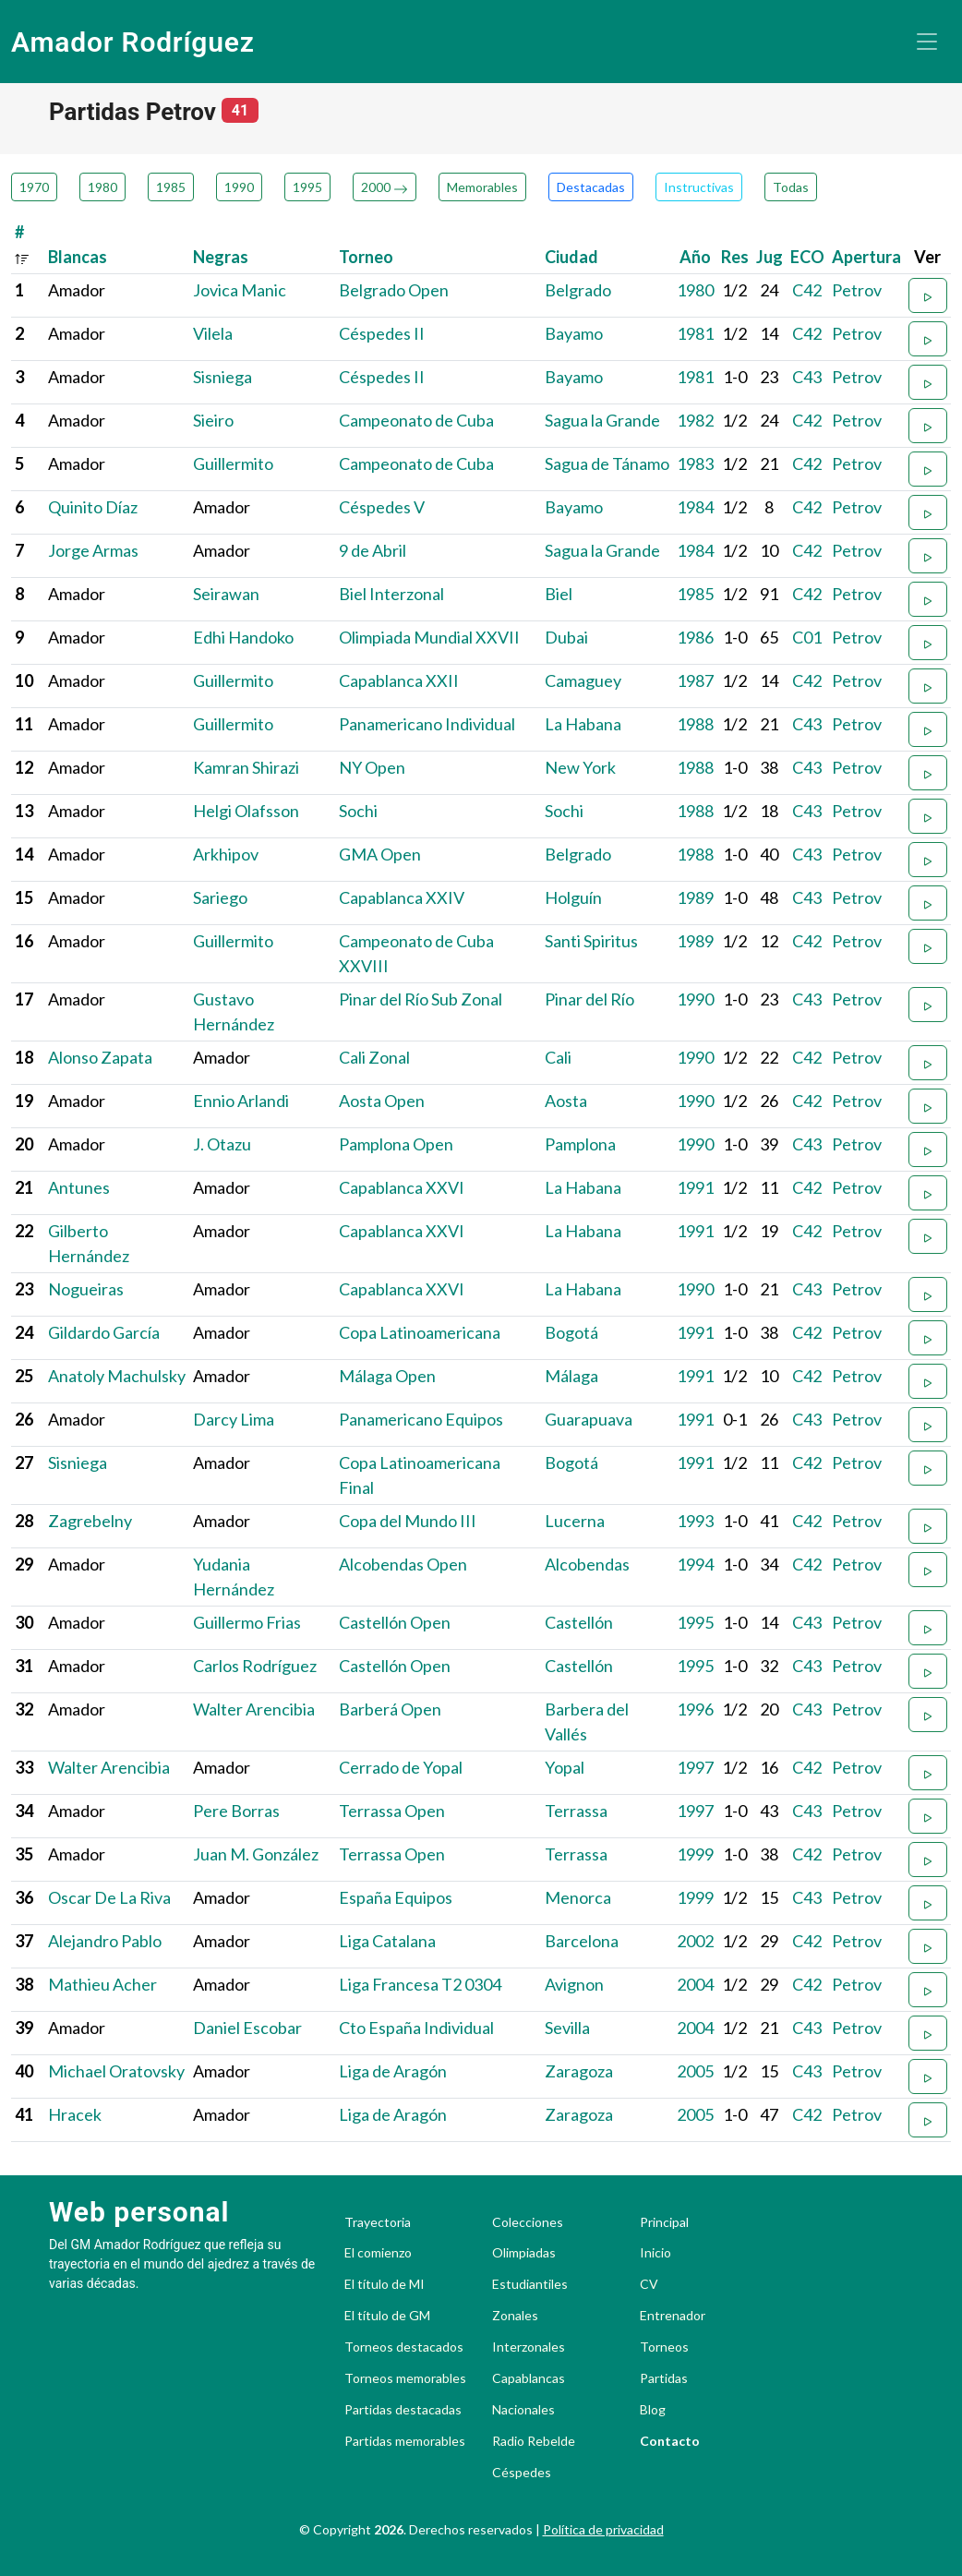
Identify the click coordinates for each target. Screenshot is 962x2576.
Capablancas (528, 2378)
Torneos (664, 2347)
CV (649, 2284)
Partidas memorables (404, 2441)
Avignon (574, 1984)
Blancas (77, 257)
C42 (807, 290)
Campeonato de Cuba (416, 420)
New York (580, 767)
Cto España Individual (416, 2027)
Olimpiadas (524, 2252)
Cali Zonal (374, 1057)
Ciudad (571, 257)
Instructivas (699, 187)
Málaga (571, 1376)
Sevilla (567, 2027)
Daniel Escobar (247, 2027)
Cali (558, 1057)
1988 (695, 724)
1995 (307, 187)
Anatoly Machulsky (117, 1376)
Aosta (566, 1100)
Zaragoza (579, 2071)
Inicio (655, 2252)
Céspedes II (382, 333)
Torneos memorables (405, 2378)
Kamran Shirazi (246, 767)
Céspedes (521, 2472)
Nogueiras (86, 1289)
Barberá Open (390, 1709)
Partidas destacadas (403, 2409)
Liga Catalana (387, 1941)
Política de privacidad (603, 2529)
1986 (695, 637)
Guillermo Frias (247, 1622)
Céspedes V (382, 507)
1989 (695, 897)
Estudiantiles (530, 2284)
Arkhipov (226, 854)
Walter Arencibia (254, 1709)
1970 (34, 187)
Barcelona (582, 1941)
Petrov (857, 290)
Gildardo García (104, 1332)
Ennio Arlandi (241, 1100)
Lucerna (575, 1521)
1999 (695, 1854)
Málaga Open (387, 1376)
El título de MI (384, 2284)
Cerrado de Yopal (401, 1767)
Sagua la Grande (602, 420)
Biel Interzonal (391, 594)
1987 (695, 680)
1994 (695, 1564)
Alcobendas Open (403, 1564)
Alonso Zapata (100, 1057)
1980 (102, 187)
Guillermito (233, 463)
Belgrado (578, 290)
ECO (807, 257)
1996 (695, 1709)
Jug (769, 257)
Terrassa (576, 1810)
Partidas (664, 2378)
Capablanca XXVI (401, 1187)
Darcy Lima (233, 1419)
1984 (695, 507)
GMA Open (380, 854)
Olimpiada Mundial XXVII (429, 637)
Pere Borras (236, 1810)
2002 (695, 1941)
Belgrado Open (394, 290)
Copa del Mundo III (407, 1521)
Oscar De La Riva (109, 1897)
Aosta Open (382, 1100)
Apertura (866, 257)
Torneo (366, 257)
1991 (695, 1187)
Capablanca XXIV (401, 897)
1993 (695, 1521)
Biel (558, 594)
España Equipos (395, 1897)
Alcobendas (587, 1564)
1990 (239, 187)
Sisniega (222, 377)
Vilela (213, 333)
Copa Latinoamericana (419, 1332)
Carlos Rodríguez (255, 1665)
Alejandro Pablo (105, 1941)
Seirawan (226, 594)
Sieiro (213, 420)
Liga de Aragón (393, 2071)
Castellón (579, 1622)
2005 (695, 2071)
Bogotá (571, 1332)
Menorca (578, 1897)
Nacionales (523, 2409)
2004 (695, 1984)
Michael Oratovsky (116, 2071)
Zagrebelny (90, 1521)
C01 (807, 637)
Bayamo (574, 333)
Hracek (75, 2114)
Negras (220, 257)
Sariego (220, 897)
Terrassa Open (392, 1810)
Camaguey (583, 680)
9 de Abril (372, 550)
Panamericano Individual (427, 724)
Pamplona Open (396, 1144)
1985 (171, 187)
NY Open (372, 767)
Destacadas (591, 187)
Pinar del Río (589, 999)
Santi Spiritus (591, 941)
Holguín (573, 897)
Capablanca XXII (399, 680)
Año (695, 257)
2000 (384, 187)
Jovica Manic (239, 290)
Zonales (515, 2315)
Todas (791, 187)
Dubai (566, 637)
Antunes (79, 1187)
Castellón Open (395, 1622)
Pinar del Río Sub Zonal (420, 999)
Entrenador (672, 2315)
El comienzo (378, 2252)
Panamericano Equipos (421, 1419)
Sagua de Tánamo (607, 463)
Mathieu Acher (102, 1984)
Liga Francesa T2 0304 (420, 1984)
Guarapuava (588, 1419)
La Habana (583, 724)
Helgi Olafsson (246, 810)
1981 (695, 333)
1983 (695, 463)
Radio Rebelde (533, 2441)
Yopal (564, 1767)
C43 (807, 377)
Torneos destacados (403, 2347)
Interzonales (528, 2347)
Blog (653, 2409)
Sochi (358, 810)
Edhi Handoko (243, 637)
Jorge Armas (93, 550)
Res (735, 257)
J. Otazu (222, 1144)
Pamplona (580, 1144)
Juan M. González (256, 1854)
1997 (695, 1767)
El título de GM (387, 2315)
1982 (695, 420)
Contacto (670, 2441)
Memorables (482, 187)
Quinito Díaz (93, 507)
